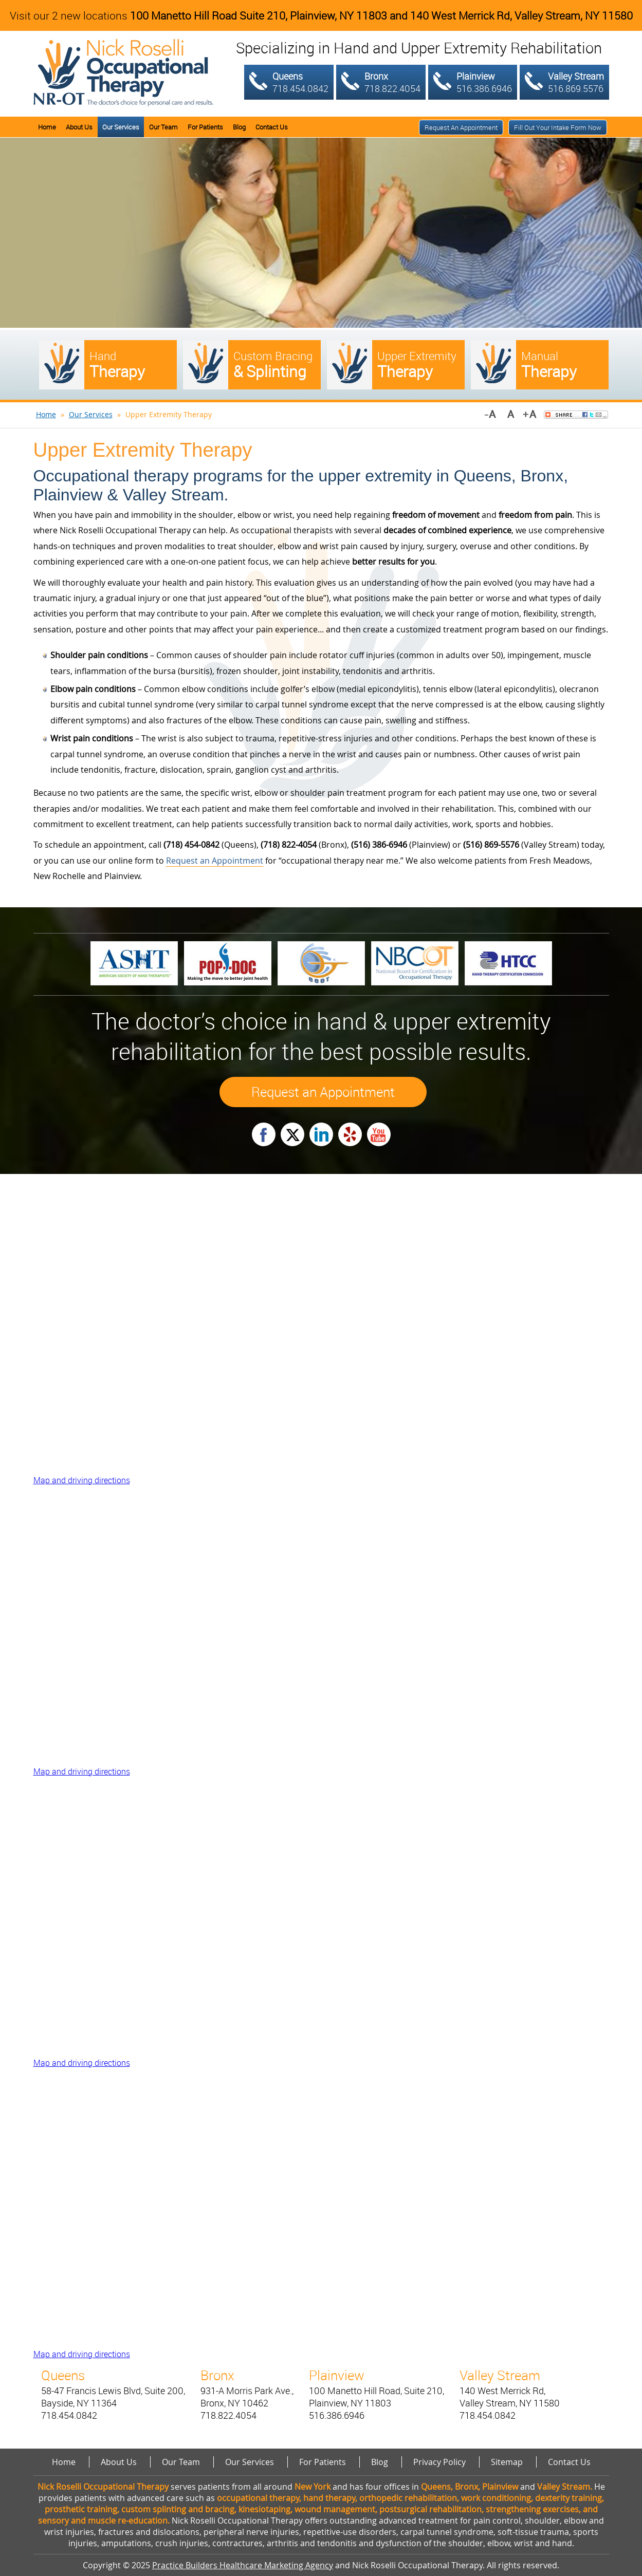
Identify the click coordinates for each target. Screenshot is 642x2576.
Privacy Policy (439, 2462)
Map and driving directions (81, 1480)
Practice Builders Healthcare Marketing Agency (242, 2565)
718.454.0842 (300, 88)
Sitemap (507, 2462)
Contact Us (271, 127)
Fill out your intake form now (557, 127)
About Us (79, 127)
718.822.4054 (392, 88)
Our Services (120, 127)
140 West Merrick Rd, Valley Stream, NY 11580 (521, 15)
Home (47, 127)
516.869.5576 (575, 88)
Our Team (163, 127)
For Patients (205, 127)
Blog (239, 127)
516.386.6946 (484, 88)
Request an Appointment (461, 127)
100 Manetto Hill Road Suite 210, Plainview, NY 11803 (258, 15)
